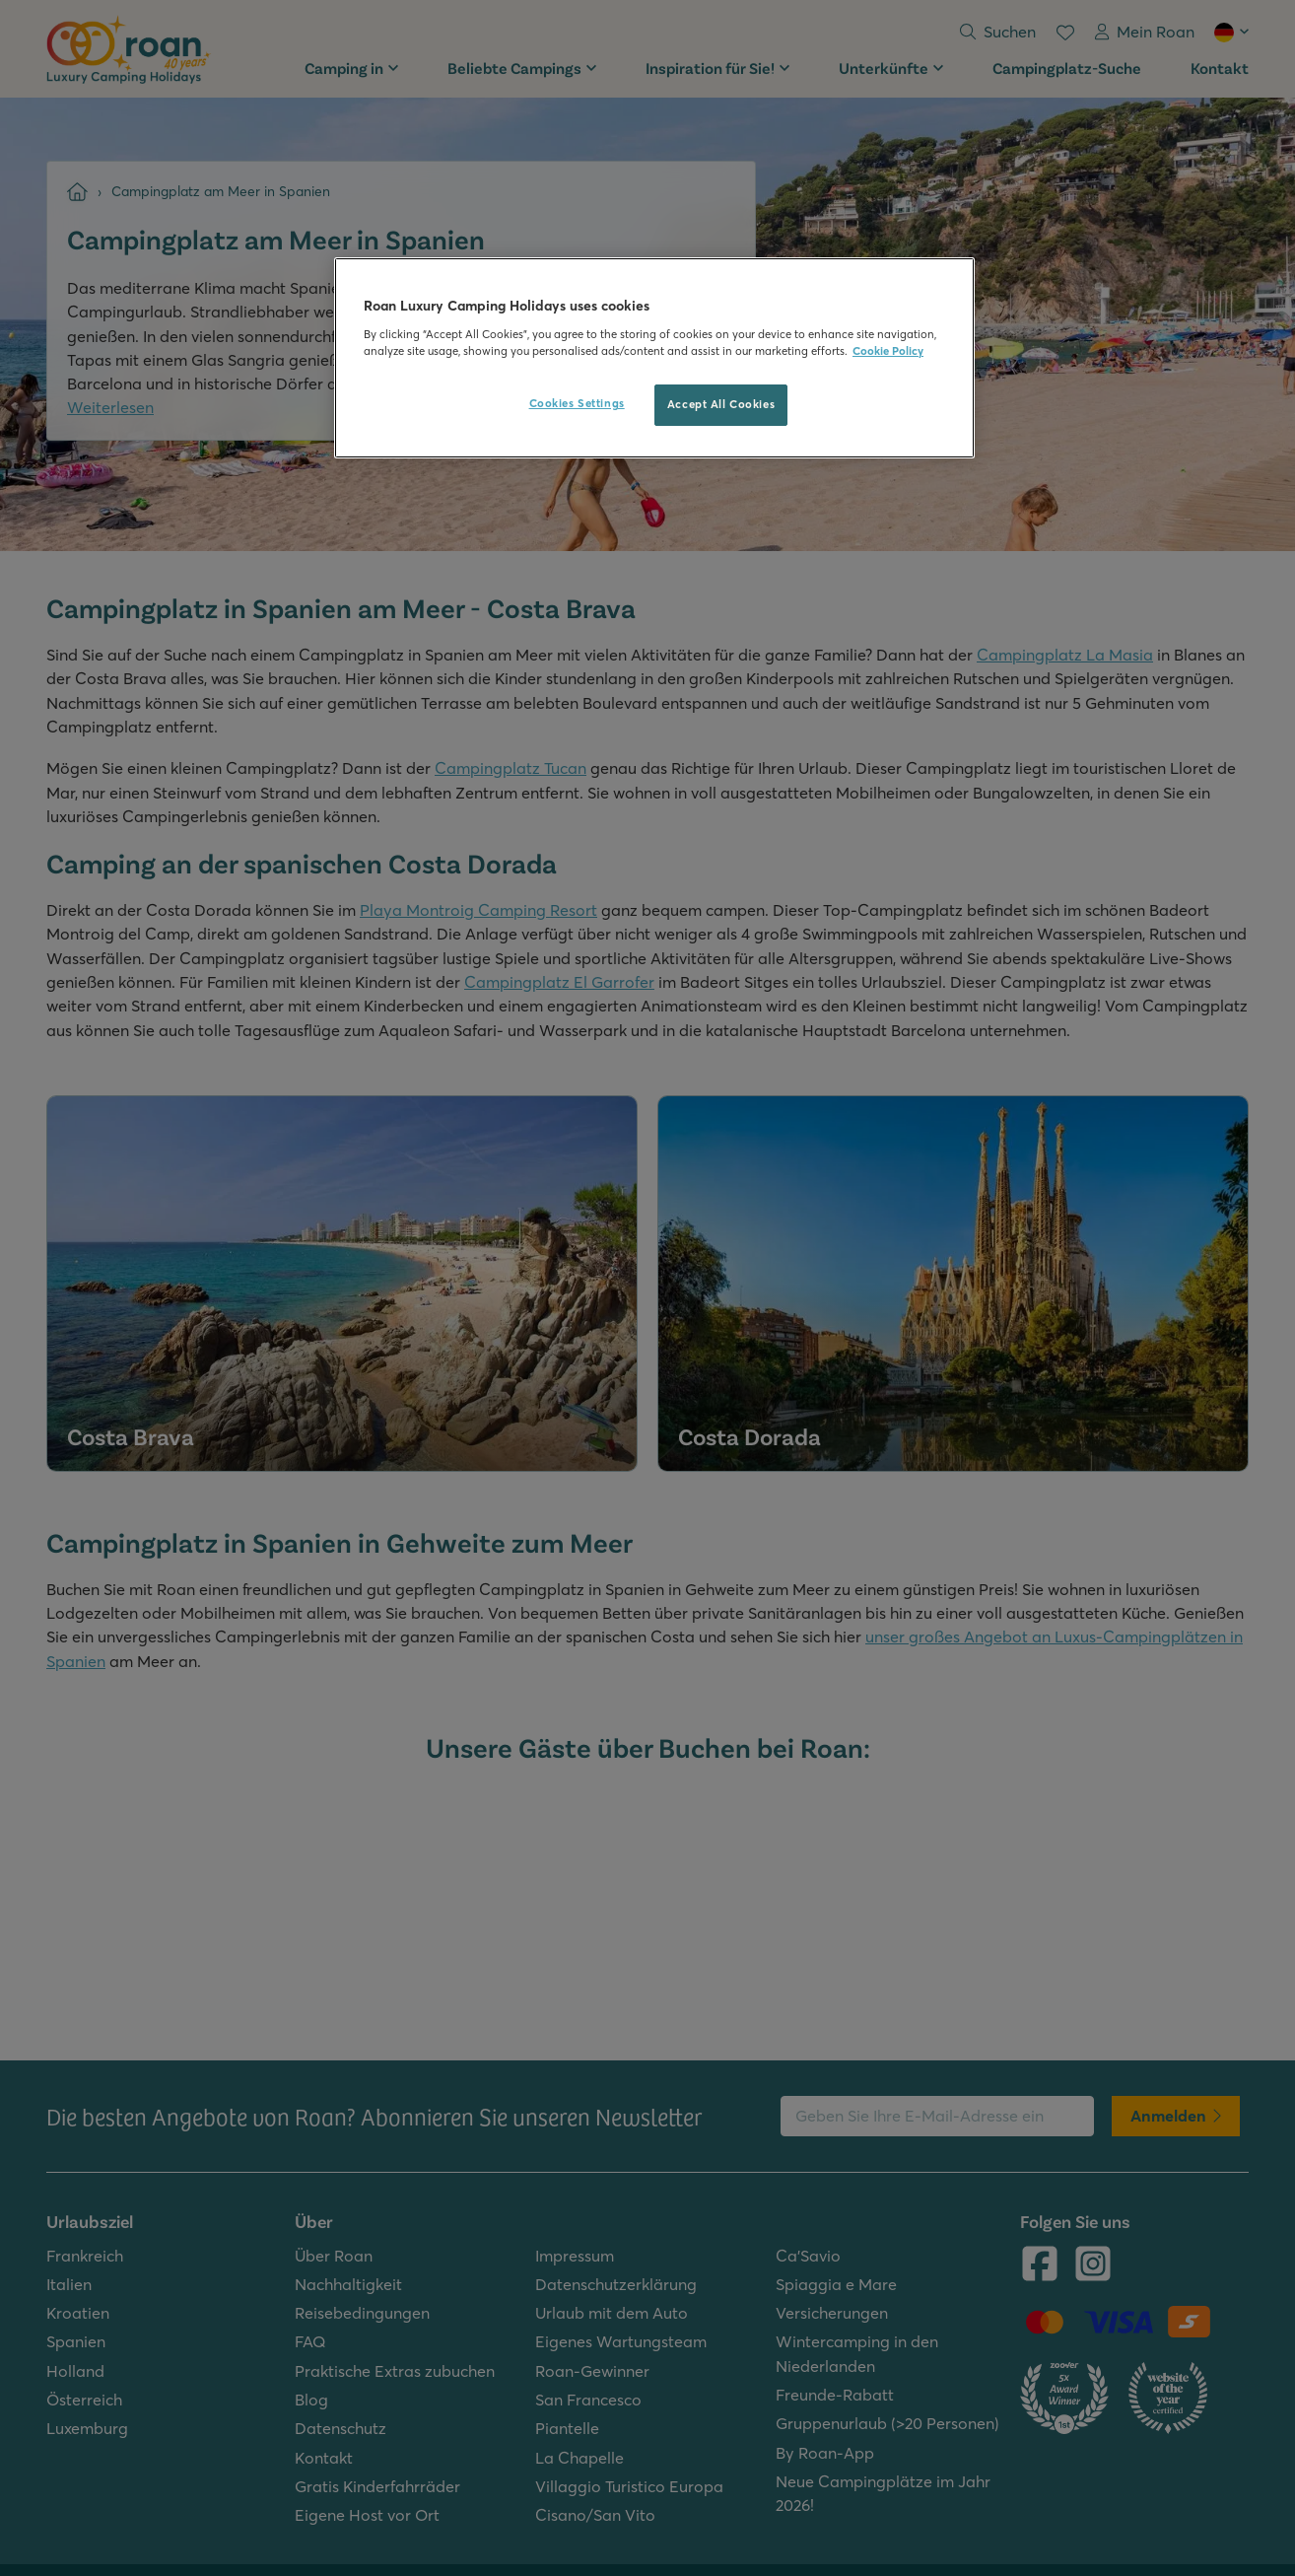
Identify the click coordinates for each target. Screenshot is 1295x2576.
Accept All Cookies (721, 404)
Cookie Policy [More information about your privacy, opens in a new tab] (887, 351)
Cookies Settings (577, 403)
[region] (654, 357)
